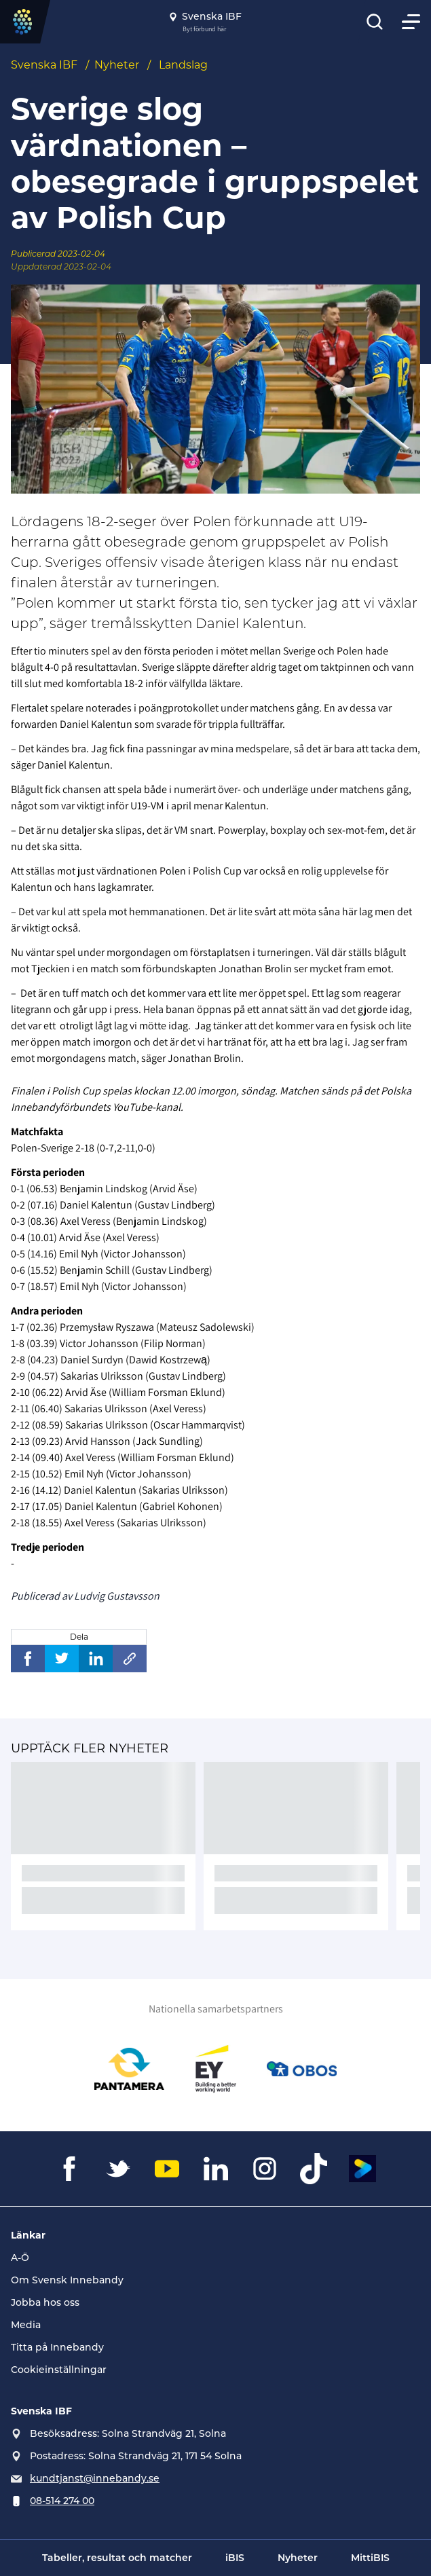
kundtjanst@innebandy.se (95, 2478)
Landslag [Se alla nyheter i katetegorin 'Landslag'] (183, 64)
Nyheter (116, 64)
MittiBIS (370, 2558)
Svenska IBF (44, 64)
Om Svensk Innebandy (67, 2280)
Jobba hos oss (45, 2302)
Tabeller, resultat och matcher (117, 2558)
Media (26, 2325)
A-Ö (20, 2257)
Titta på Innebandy (57, 2347)
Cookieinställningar (59, 2369)
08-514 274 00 (62, 2501)
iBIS (234, 2558)
